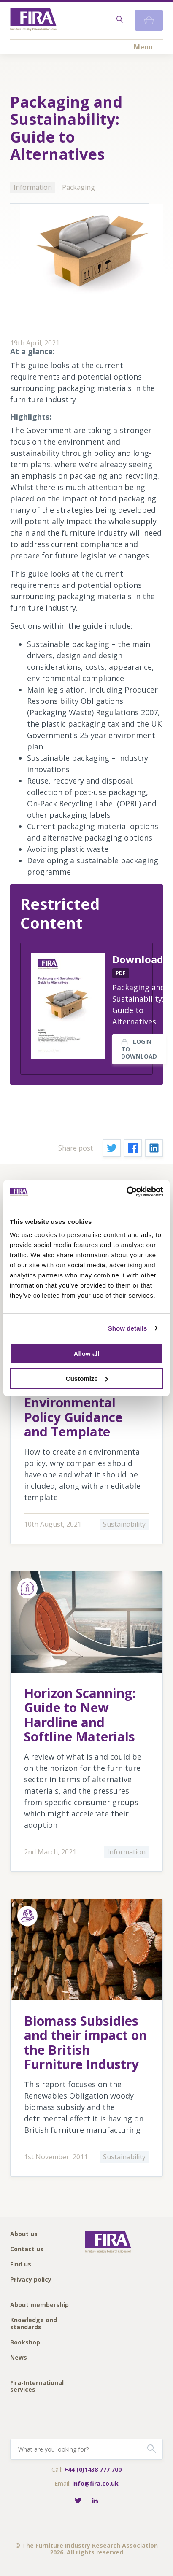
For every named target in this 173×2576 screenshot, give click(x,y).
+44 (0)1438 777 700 (93, 2470)
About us (24, 2234)
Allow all (87, 1353)
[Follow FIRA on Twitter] (78, 2501)
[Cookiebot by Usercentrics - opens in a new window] (126, 1191)
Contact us (26, 2249)
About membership (39, 2305)
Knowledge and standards (33, 2324)
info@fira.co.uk (95, 2483)
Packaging (78, 187)
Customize (87, 1378)
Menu (143, 46)
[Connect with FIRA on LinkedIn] (94, 2501)
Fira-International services (37, 2386)
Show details (127, 1328)
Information (33, 187)
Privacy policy (30, 2279)
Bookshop (25, 2342)
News (18, 2357)
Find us (20, 2264)
